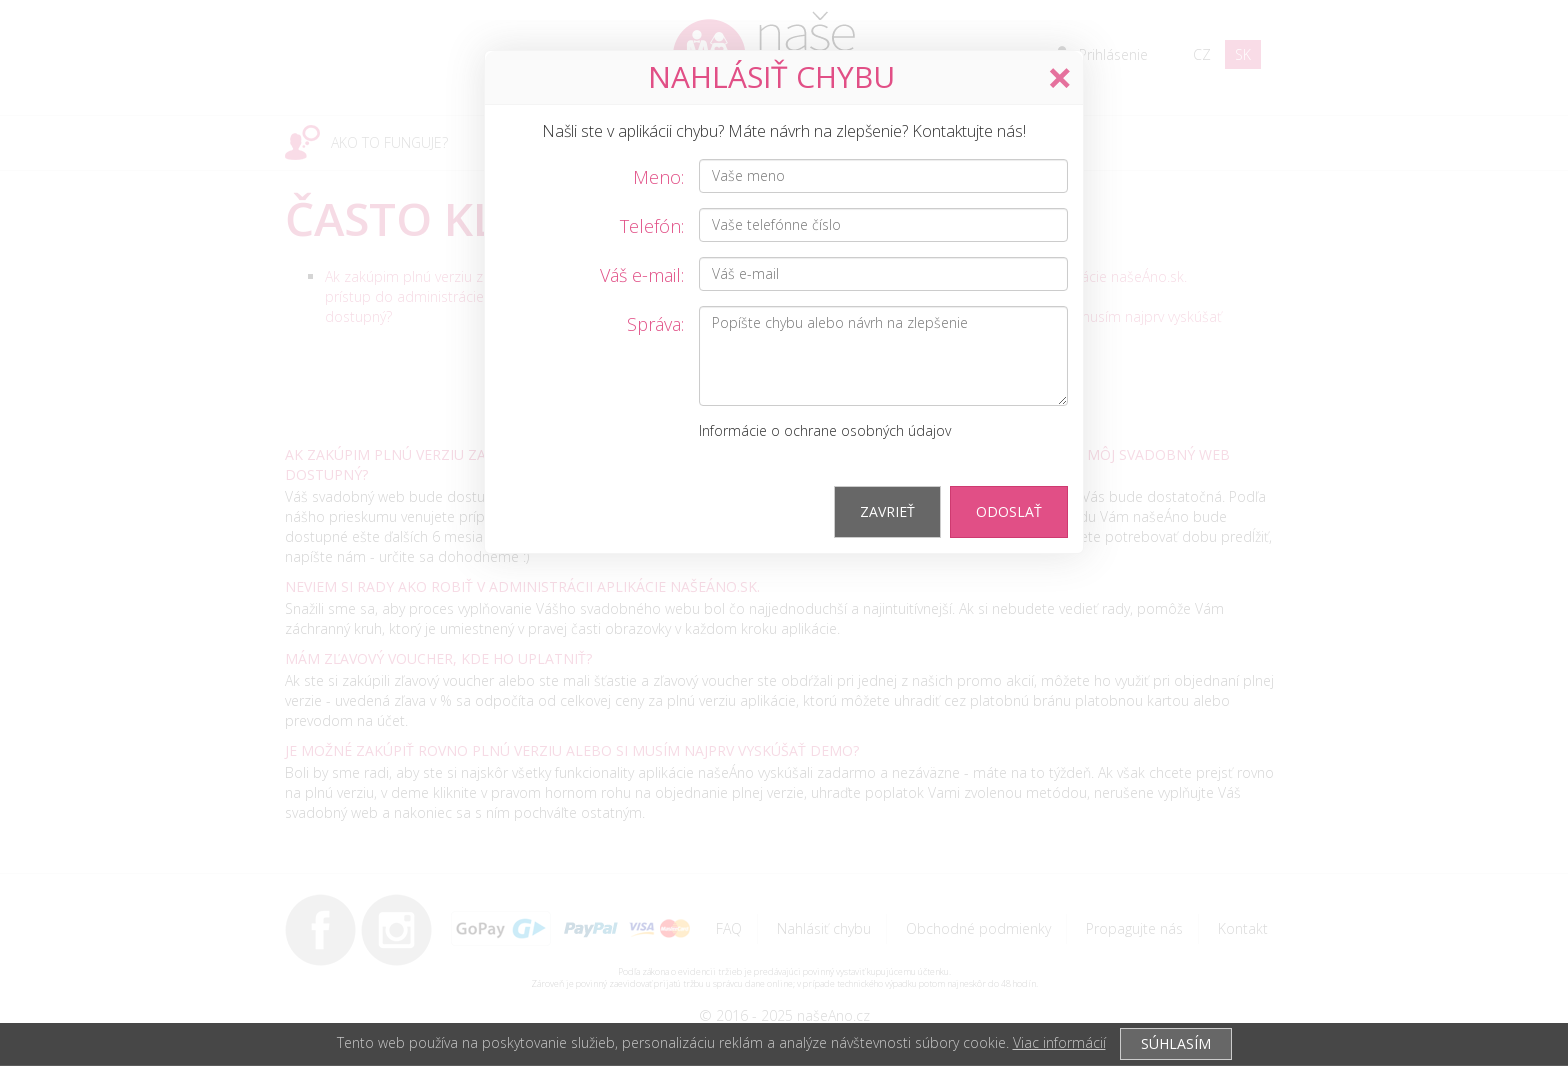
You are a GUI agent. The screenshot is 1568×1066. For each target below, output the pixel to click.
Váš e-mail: (642, 275)
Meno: (658, 177)
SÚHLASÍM (1176, 1043)
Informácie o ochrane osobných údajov (825, 430)
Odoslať (1009, 511)
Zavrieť (887, 511)
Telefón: (652, 226)
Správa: (655, 324)
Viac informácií (1059, 1042)
